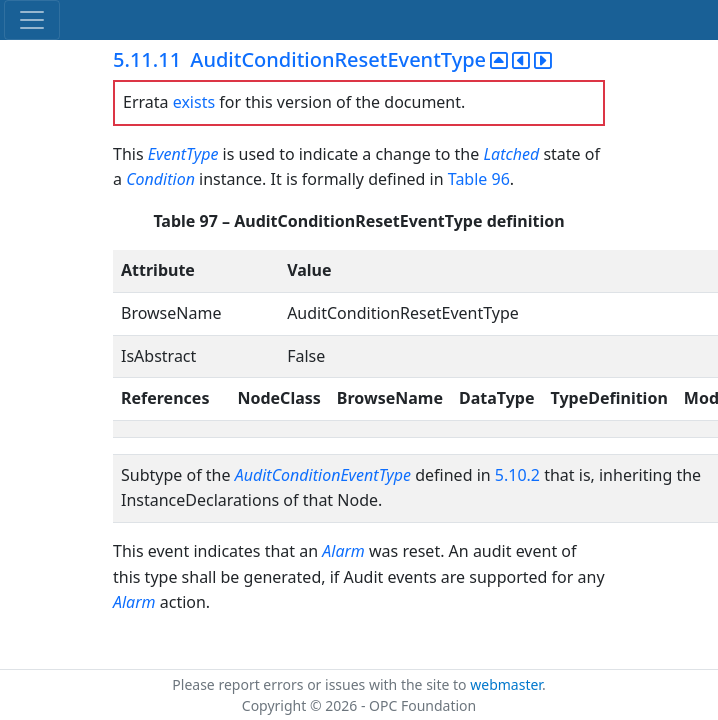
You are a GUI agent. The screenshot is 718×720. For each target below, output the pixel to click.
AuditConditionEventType (323, 475)
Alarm (343, 551)
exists (194, 102)
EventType (183, 154)
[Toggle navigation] (32, 20)
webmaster (506, 684)
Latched (511, 154)
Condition (160, 179)
